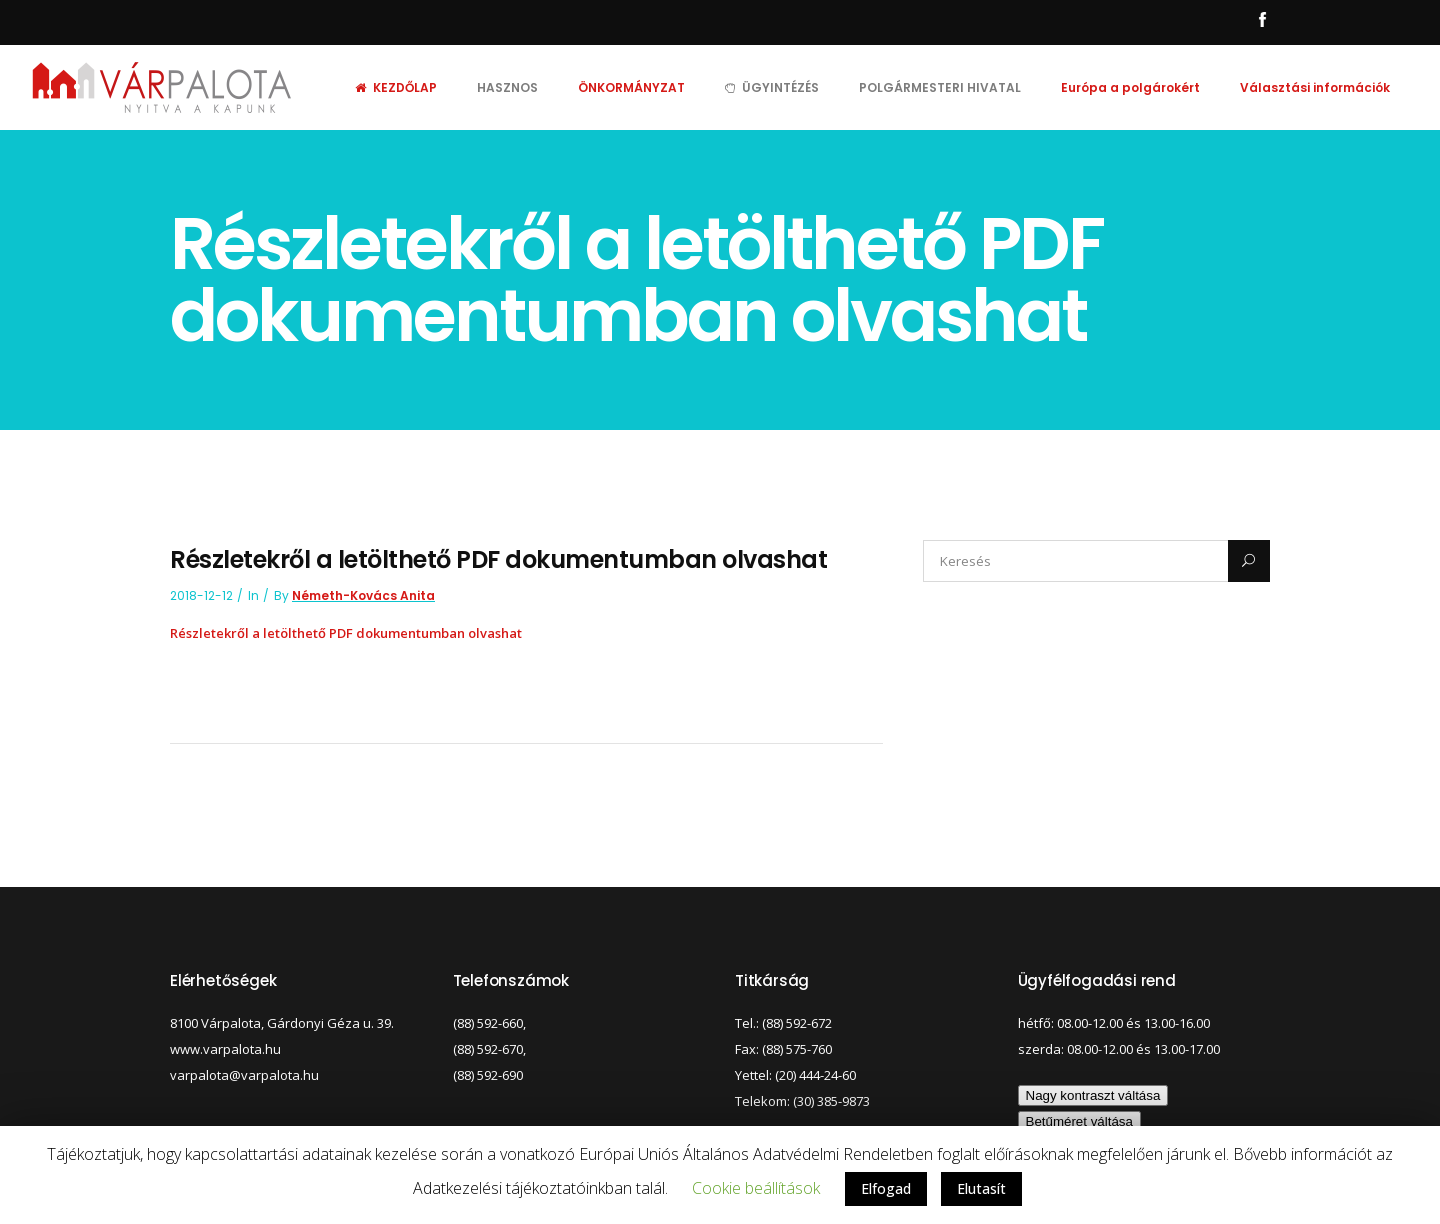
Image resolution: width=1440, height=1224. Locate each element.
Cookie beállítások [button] (756, 1188)
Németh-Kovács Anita (363, 595)
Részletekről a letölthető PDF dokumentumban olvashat (346, 633)
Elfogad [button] (886, 1188)
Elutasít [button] (981, 1188)
